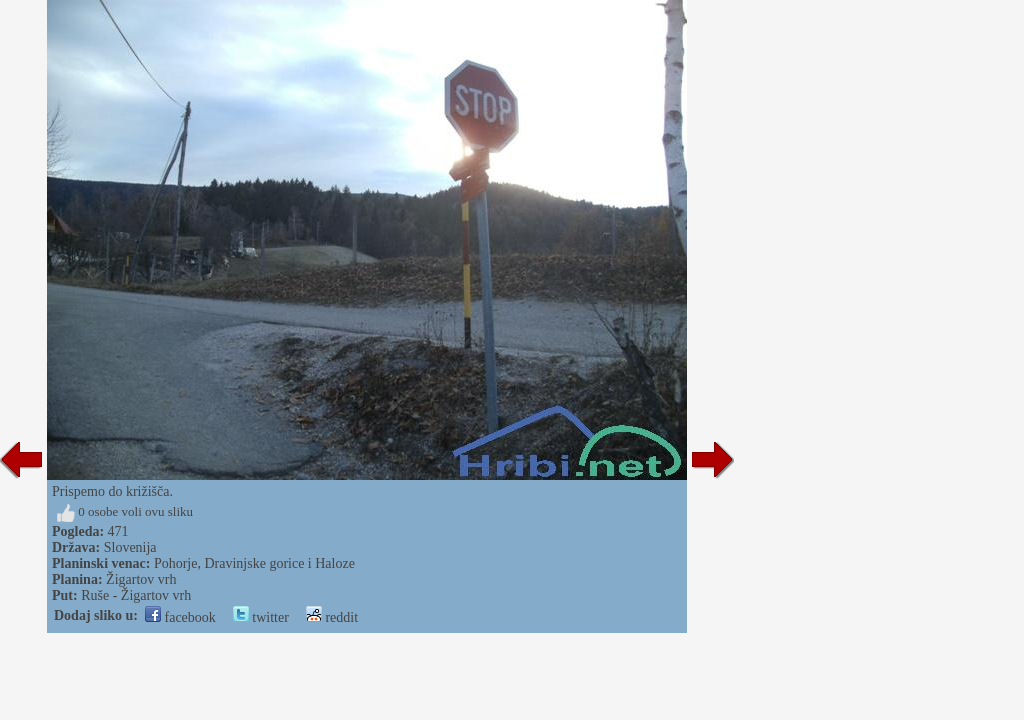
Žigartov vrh (141, 579)
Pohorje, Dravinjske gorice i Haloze (254, 563)
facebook (180, 617)
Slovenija (130, 547)
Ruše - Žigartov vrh (136, 595)
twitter (261, 617)
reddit (332, 617)
